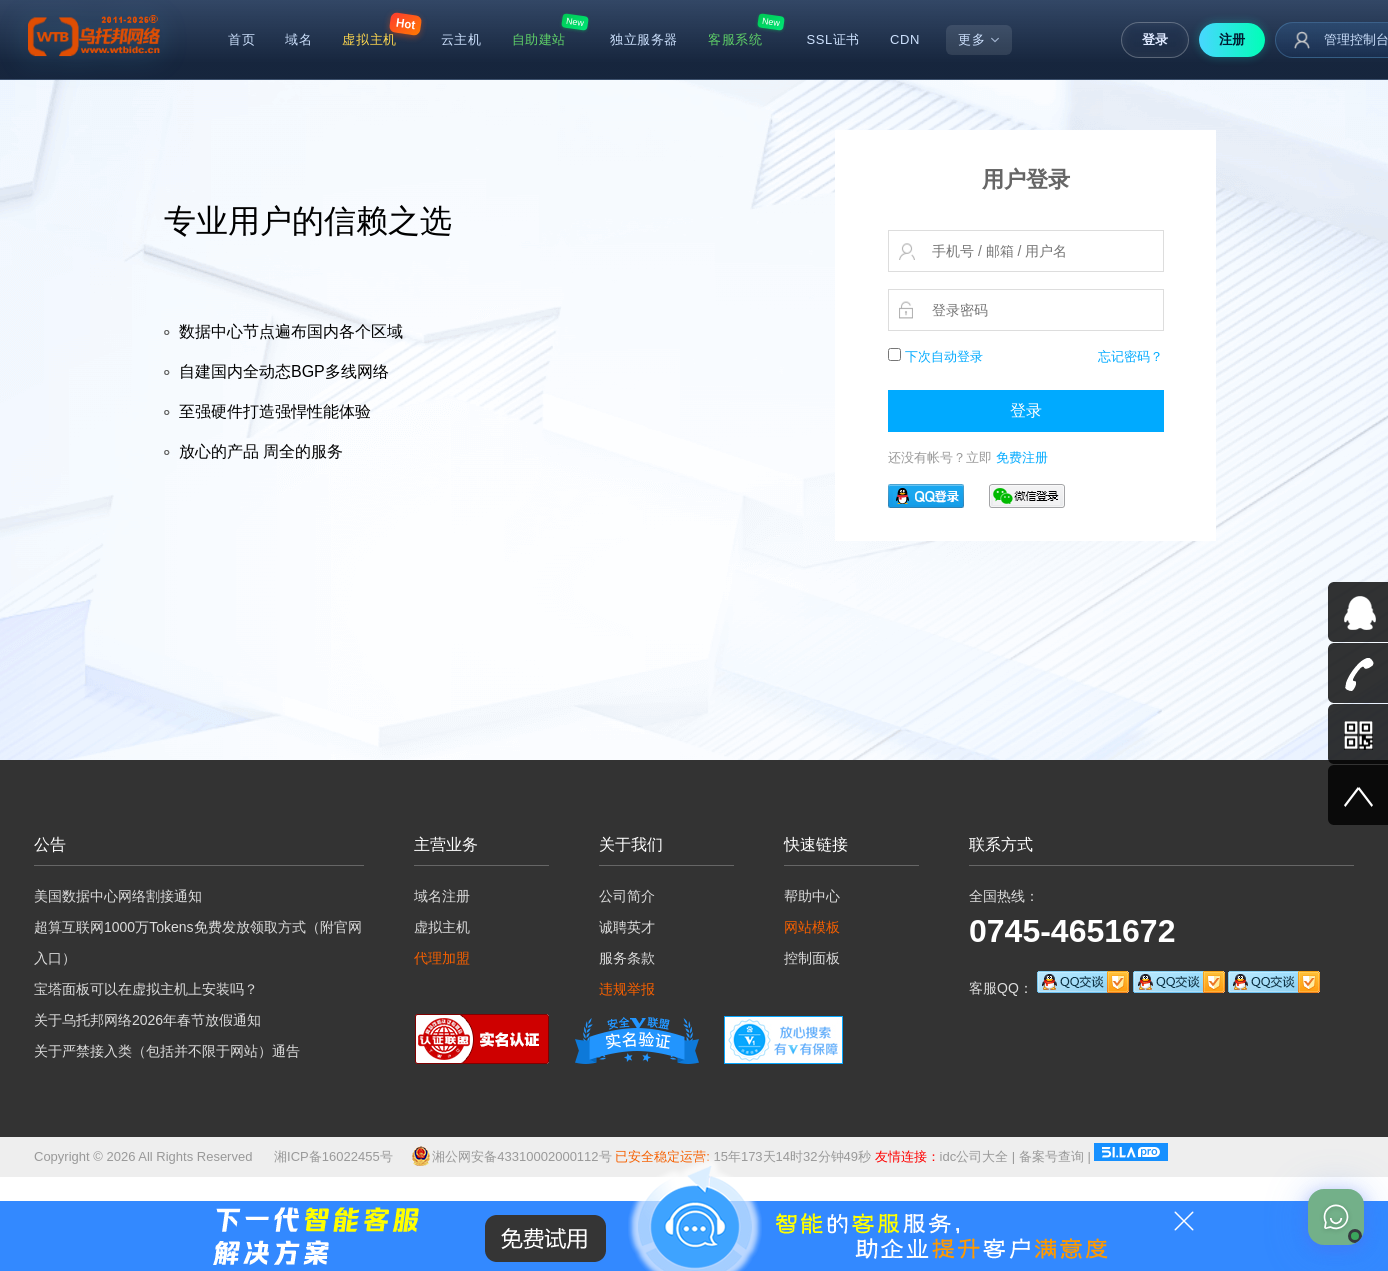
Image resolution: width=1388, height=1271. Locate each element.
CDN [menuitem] (905, 39)
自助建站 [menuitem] (539, 39)
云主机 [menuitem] (461, 39)
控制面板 (812, 958)
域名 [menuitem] (298, 39)
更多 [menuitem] (979, 39)
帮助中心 (812, 896)
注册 (1232, 39)
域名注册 (442, 896)
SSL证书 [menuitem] (833, 39)
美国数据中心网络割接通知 (118, 896)
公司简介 (627, 896)
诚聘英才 (627, 927)
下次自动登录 (935, 356)
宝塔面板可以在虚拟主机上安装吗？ (146, 989)
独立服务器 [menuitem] (644, 39)
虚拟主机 (442, 927)
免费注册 (1022, 457)
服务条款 (627, 958)
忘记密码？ (1130, 356)
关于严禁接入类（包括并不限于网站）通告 (167, 1051)
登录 (1155, 39)
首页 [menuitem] (241, 39)
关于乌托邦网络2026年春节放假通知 (147, 1020)
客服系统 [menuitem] (735, 39)
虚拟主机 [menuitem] (369, 39)
